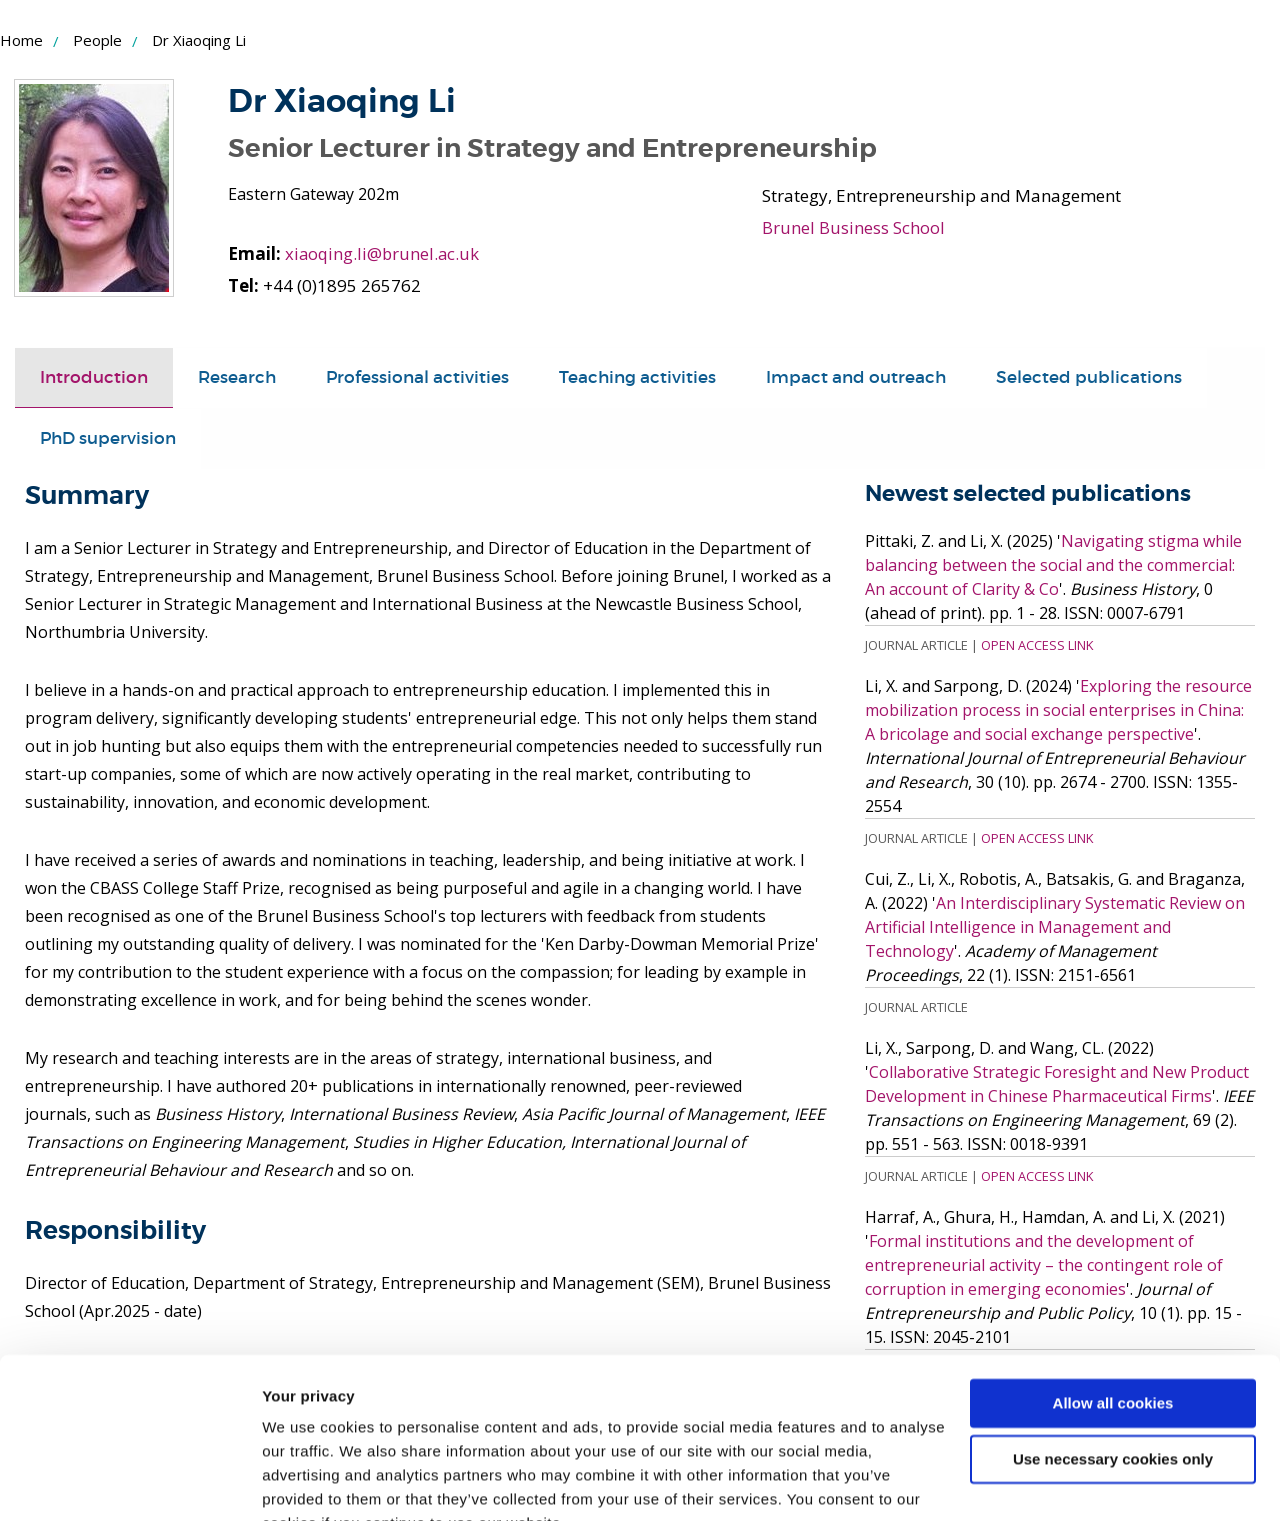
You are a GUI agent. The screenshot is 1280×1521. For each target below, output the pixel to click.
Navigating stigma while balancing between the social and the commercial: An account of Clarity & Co (1053, 565)
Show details (308, 1481)
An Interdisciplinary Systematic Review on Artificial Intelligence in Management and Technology (1055, 927)
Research (237, 377)
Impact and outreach (856, 377)
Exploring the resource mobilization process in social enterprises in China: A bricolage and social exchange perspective (1058, 710)
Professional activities (417, 377)
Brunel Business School (853, 227)
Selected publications (1089, 377)
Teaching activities (637, 377)
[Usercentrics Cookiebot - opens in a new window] (129, 1482)
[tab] (94, 378)
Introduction (94, 377)
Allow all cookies (1113, 1306)
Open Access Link (1037, 645)
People (97, 40)
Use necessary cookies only (1113, 1362)
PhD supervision (108, 438)
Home (21, 40)
